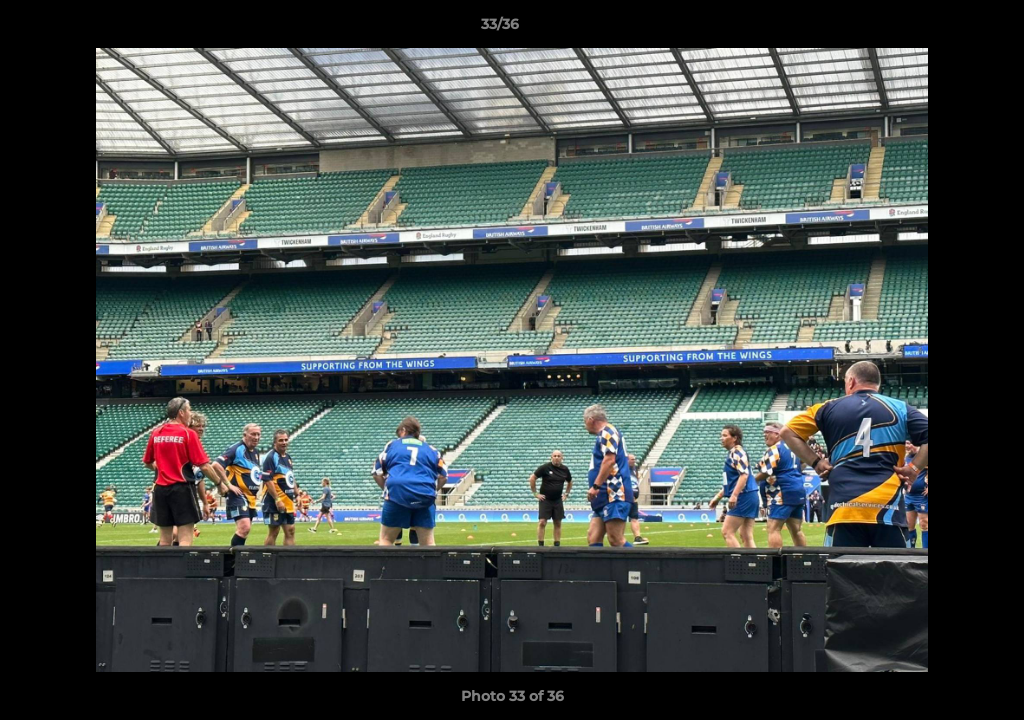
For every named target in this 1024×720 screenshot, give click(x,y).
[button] (940, 29)
